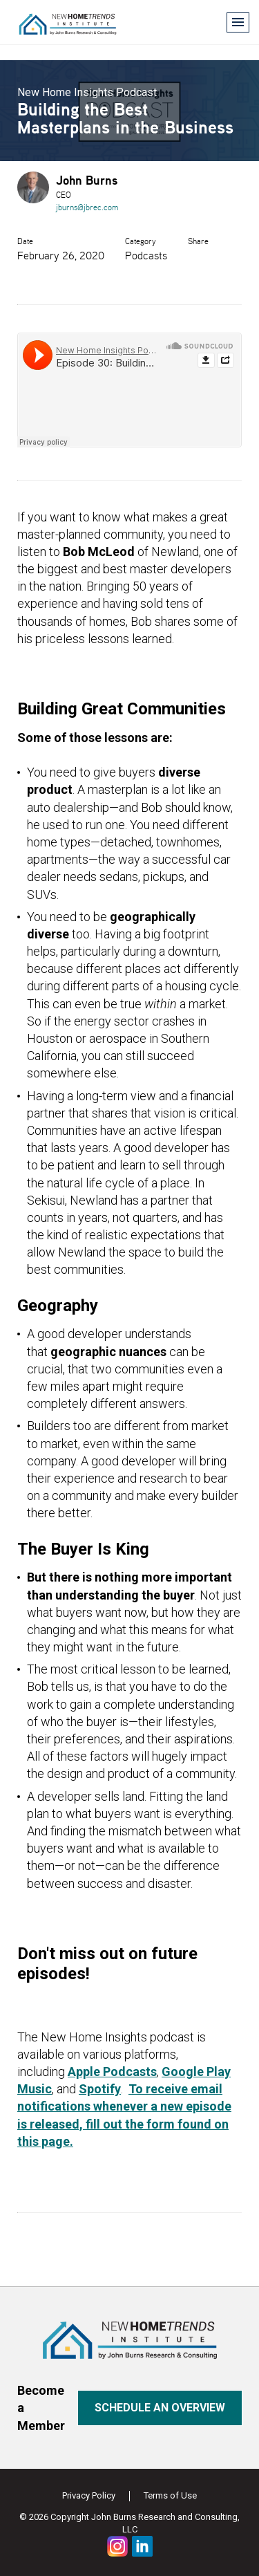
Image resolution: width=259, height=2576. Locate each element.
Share (198, 241)
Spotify (100, 2089)
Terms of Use (170, 2495)
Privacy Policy (88, 2495)
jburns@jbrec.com (87, 207)
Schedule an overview (160, 2407)
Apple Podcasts (112, 2071)
